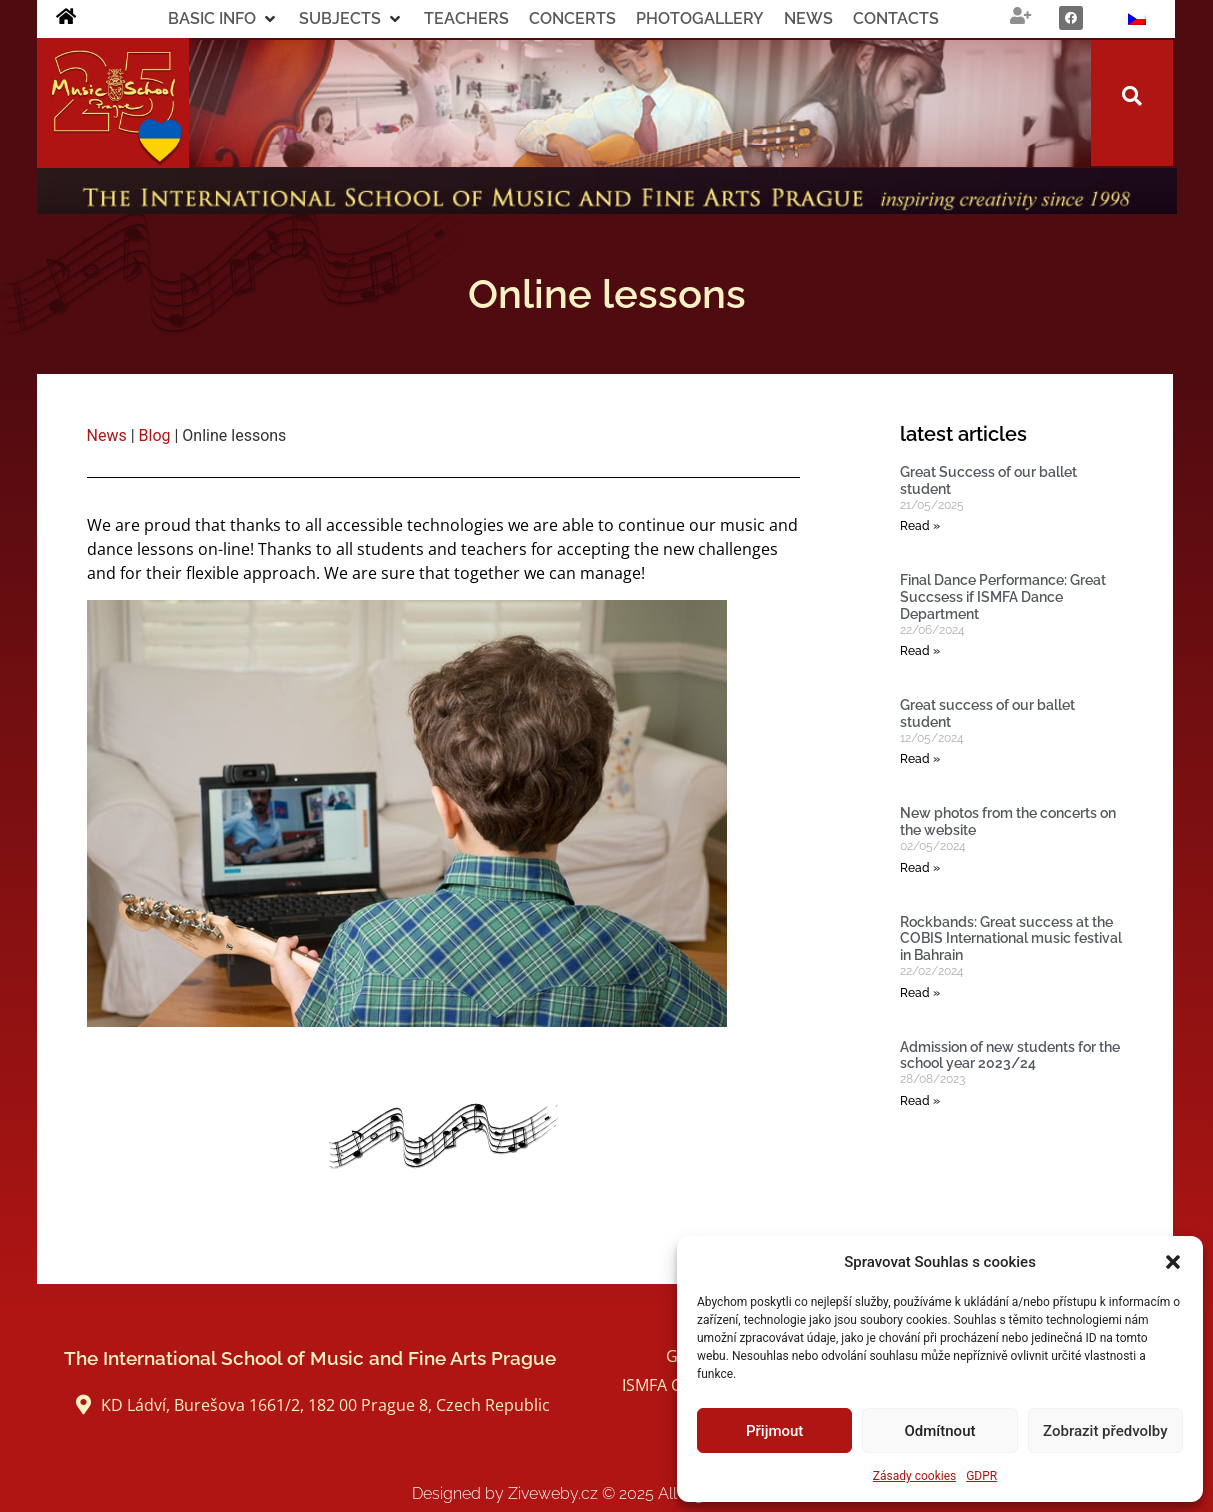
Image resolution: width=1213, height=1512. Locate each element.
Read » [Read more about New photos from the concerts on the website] (920, 868)
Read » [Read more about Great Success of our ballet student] (920, 526)
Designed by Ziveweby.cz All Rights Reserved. (606, 1493)
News (107, 435)
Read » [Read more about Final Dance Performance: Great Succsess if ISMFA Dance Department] (920, 651)
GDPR (981, 1476)
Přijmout (774, 1431)
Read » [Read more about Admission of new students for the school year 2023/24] (920, 1101)
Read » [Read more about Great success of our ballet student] (920, 759)
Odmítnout (940, 1431)
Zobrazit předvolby (1105, 1431)
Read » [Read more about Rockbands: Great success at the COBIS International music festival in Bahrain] (920, 993)
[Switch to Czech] (1137, 19)
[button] (1173, 1262)
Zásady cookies (914, 1476)
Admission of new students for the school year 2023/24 (1010, 1055)
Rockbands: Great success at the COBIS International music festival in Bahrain (1011, 939)
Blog (155, 435)
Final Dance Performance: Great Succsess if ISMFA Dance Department (1003, 597)
